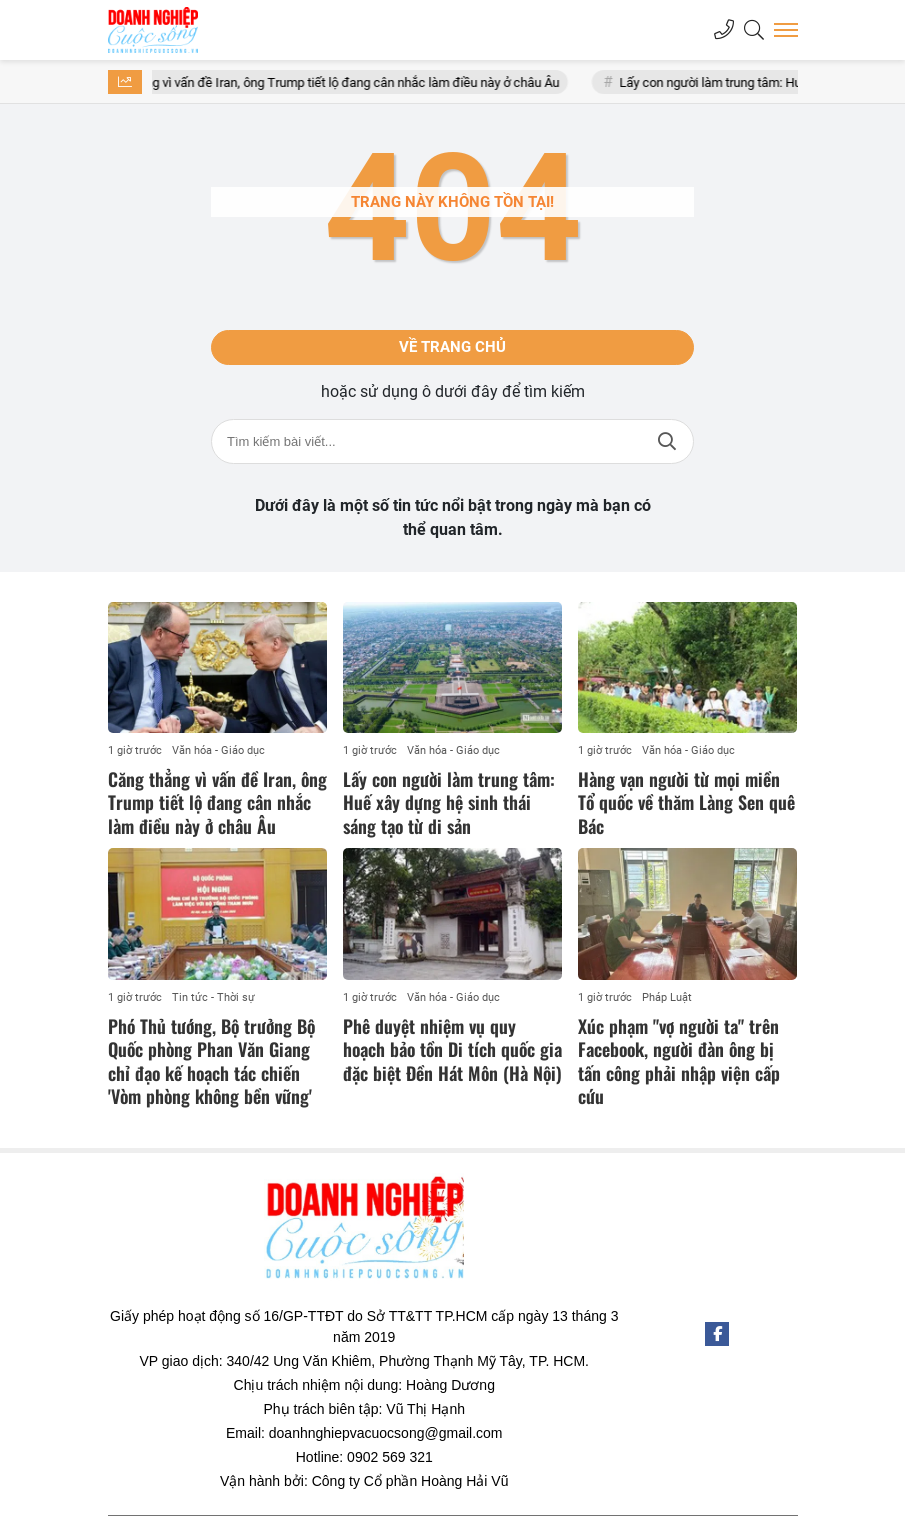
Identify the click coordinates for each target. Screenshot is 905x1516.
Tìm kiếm (667, 441)
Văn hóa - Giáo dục (218, 750)
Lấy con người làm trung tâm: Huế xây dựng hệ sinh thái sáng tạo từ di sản (449, 802)
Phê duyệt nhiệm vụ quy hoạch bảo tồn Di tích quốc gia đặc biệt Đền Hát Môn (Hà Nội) (452, 1049)
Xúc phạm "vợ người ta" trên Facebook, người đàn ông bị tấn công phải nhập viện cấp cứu (679, 1061)
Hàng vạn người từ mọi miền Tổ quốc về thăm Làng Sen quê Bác (686, 802)
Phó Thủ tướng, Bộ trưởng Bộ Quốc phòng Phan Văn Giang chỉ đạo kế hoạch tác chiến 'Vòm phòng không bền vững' (211, 1061)
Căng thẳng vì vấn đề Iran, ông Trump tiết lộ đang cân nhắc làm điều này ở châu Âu (346, 82)
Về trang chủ (452, 347)
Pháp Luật (667, 997)
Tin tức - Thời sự (213, 997)
